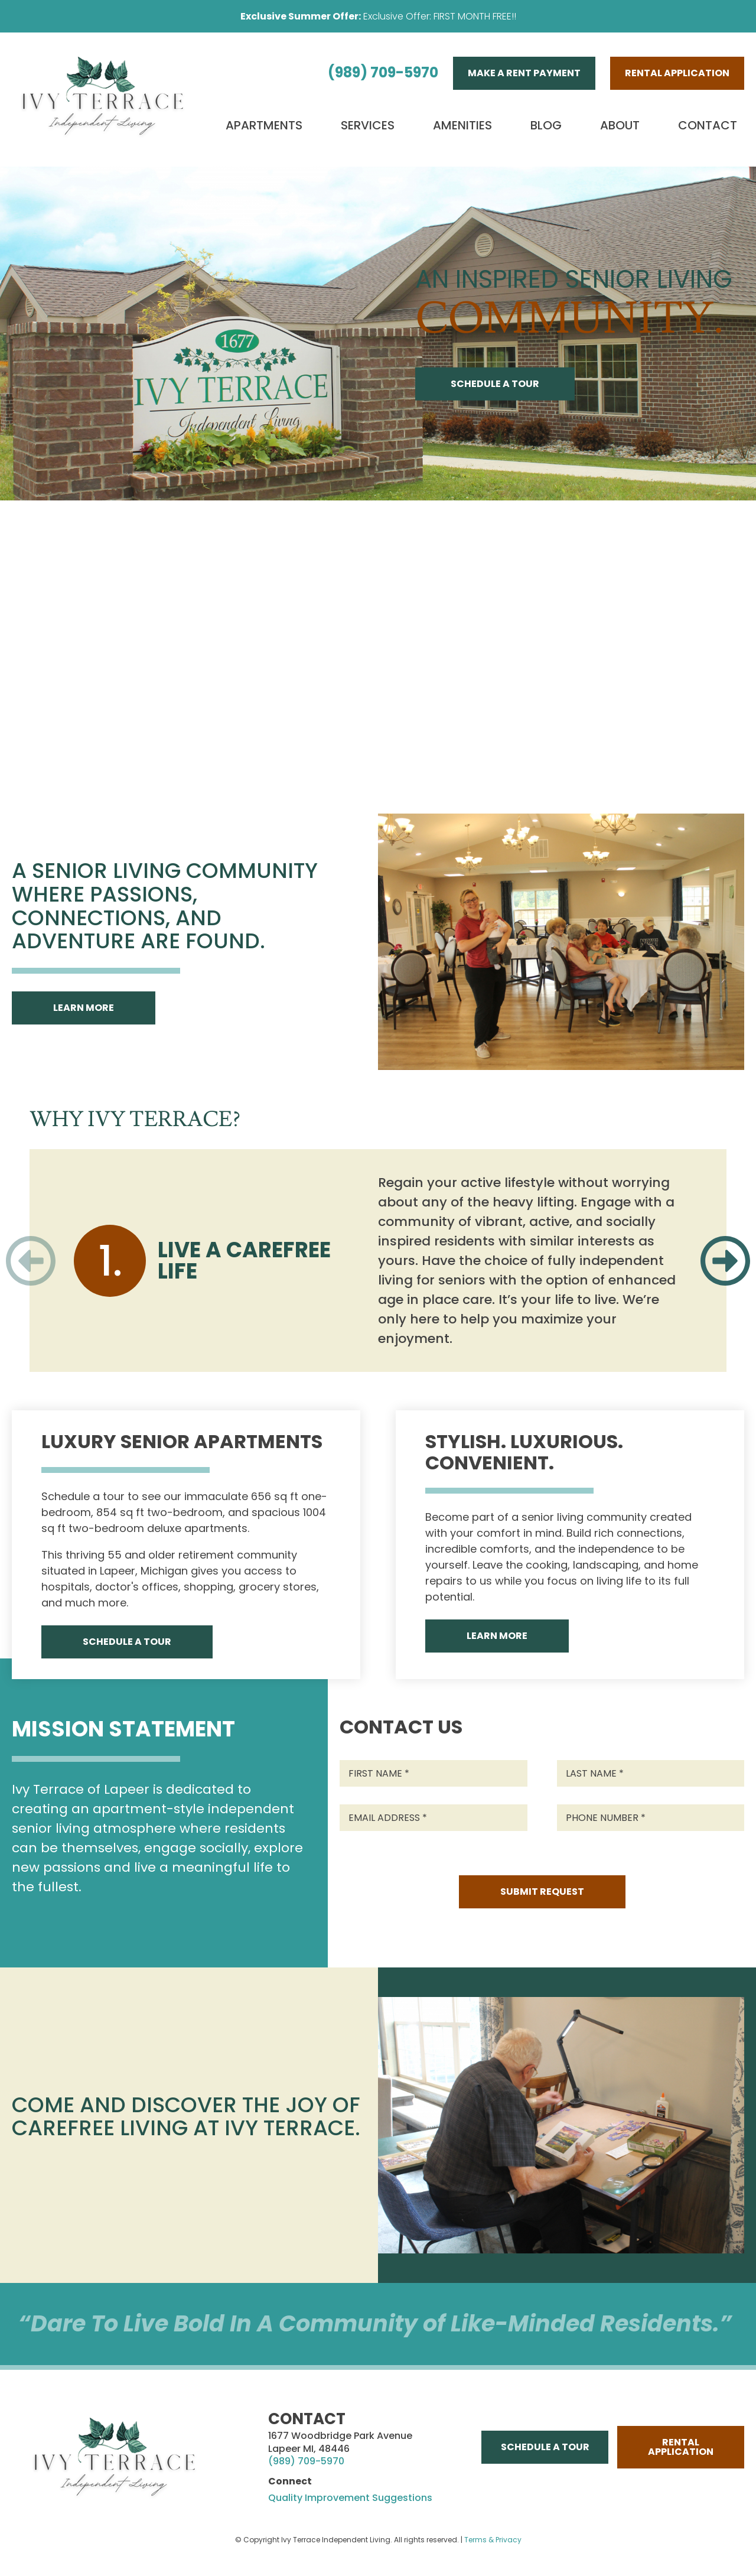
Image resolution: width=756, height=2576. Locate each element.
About (620, 125)
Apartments (264, 125)
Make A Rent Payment (524, 73)
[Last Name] (651, 1773)
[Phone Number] (651, 1817)
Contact (707, 125)
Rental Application (677, 73)
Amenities (462, 125)
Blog (546, 125)
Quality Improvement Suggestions (350, 2498)
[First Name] (433, 1773)
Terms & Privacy (493, 2540)
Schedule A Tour (495, 384)
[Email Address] (433, 1817)
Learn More (83, 1007)
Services (368, 125)
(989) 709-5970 (383, 72)
